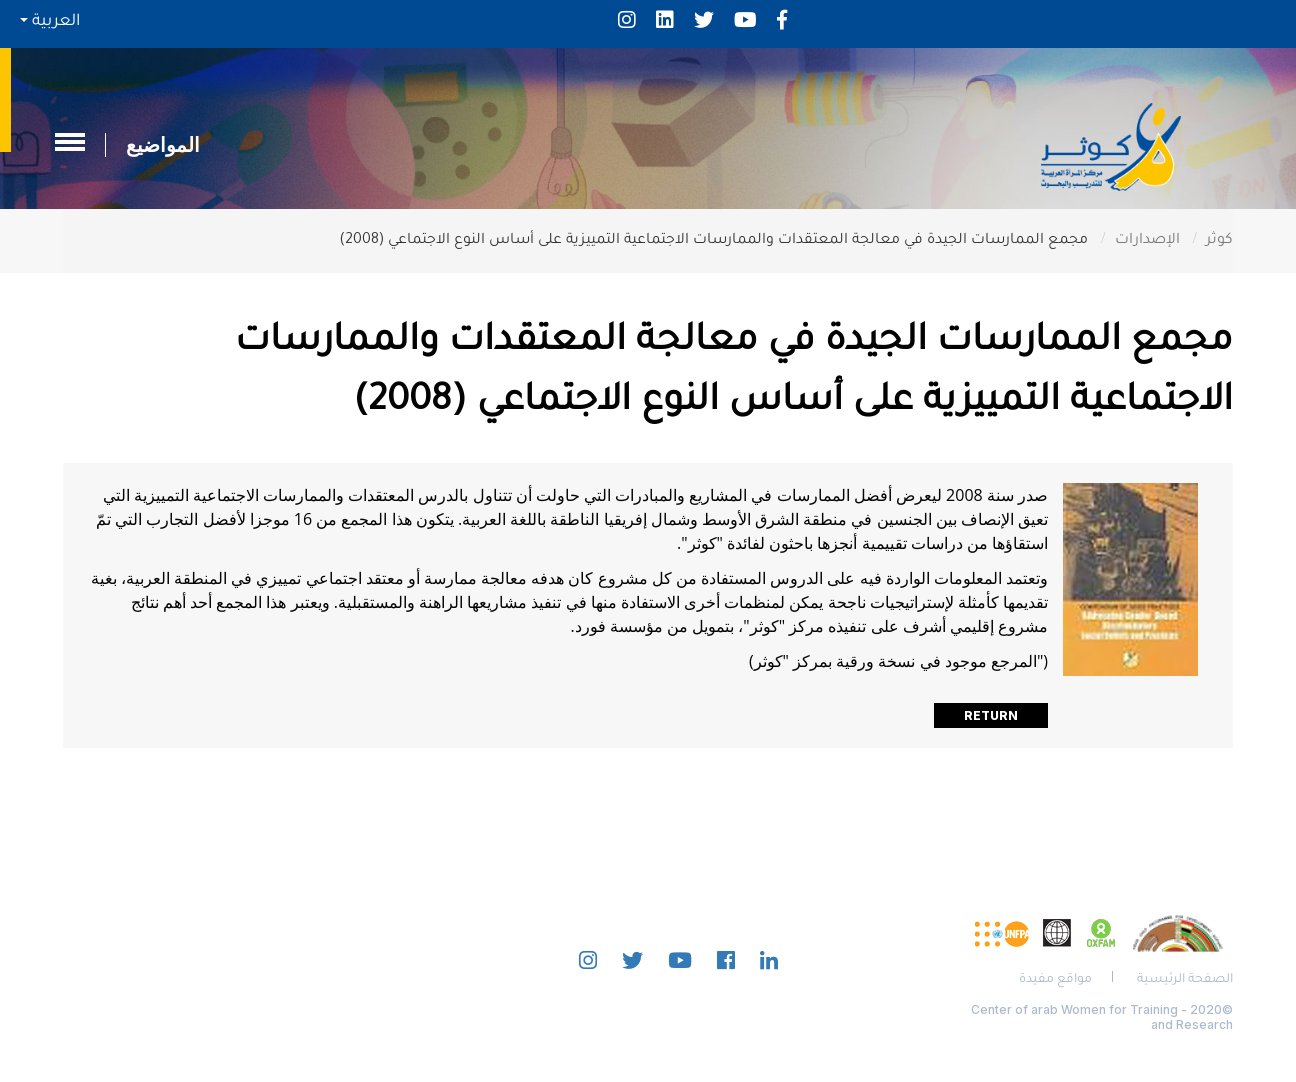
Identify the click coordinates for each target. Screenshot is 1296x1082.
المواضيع (163, 145)
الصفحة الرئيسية (1185, 980)
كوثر (1219, 241)
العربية (50, 22)
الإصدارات (1147, 241)
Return (991, 715)
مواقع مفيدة (1055, 980)
